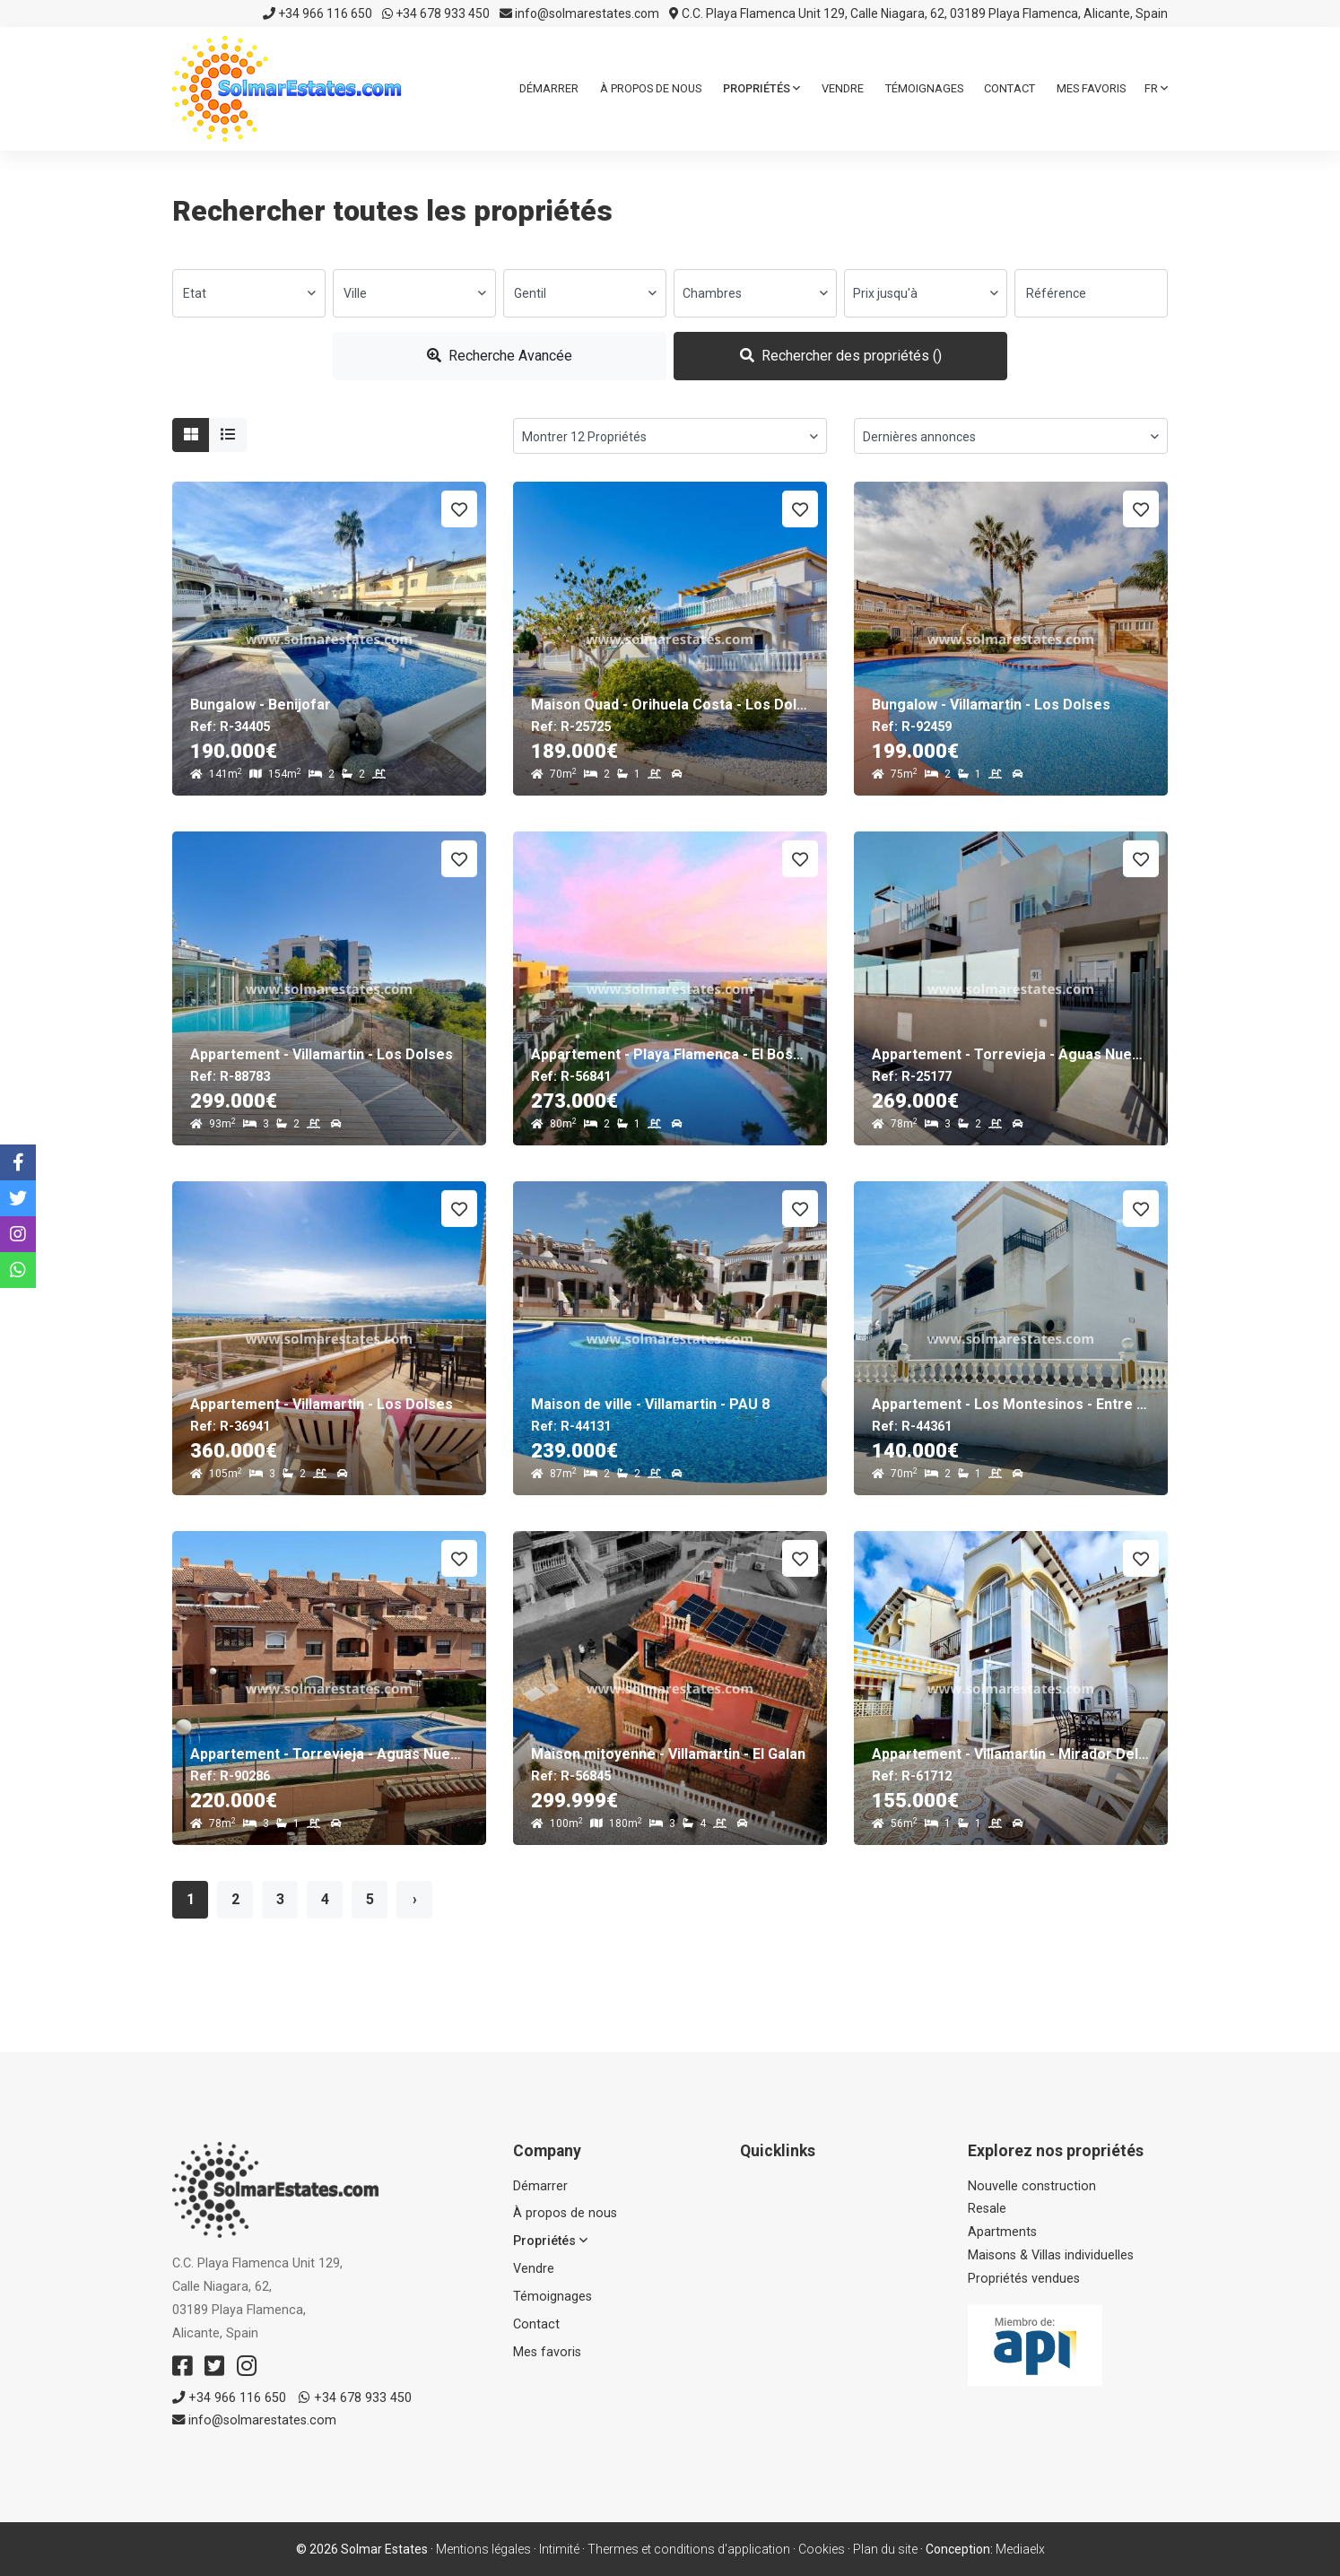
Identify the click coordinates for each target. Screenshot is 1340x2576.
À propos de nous (650, 88)
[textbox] (249, 293)
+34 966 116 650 (317, 13)
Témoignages (924, 88)
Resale (987, 2208)
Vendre (843, 88)
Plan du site (885, 2549)
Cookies (821, 2549)
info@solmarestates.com (579, 13)
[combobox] (249, 293)
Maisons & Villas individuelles (1051, 2255)
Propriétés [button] (761, 88)
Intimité (559, 2549)
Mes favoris (1091, 88)
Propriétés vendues (1024, 2278)
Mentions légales (483, 2549)
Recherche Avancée (499, 355)
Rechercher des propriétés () (841, 355)
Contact (1009, 88)
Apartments (1002, 2232)
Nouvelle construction (1032, 2186)
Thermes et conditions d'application (688, 2549)
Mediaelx (1020, 2549)
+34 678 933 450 (436, 13)
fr (1156, 88)
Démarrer (549, 88)
